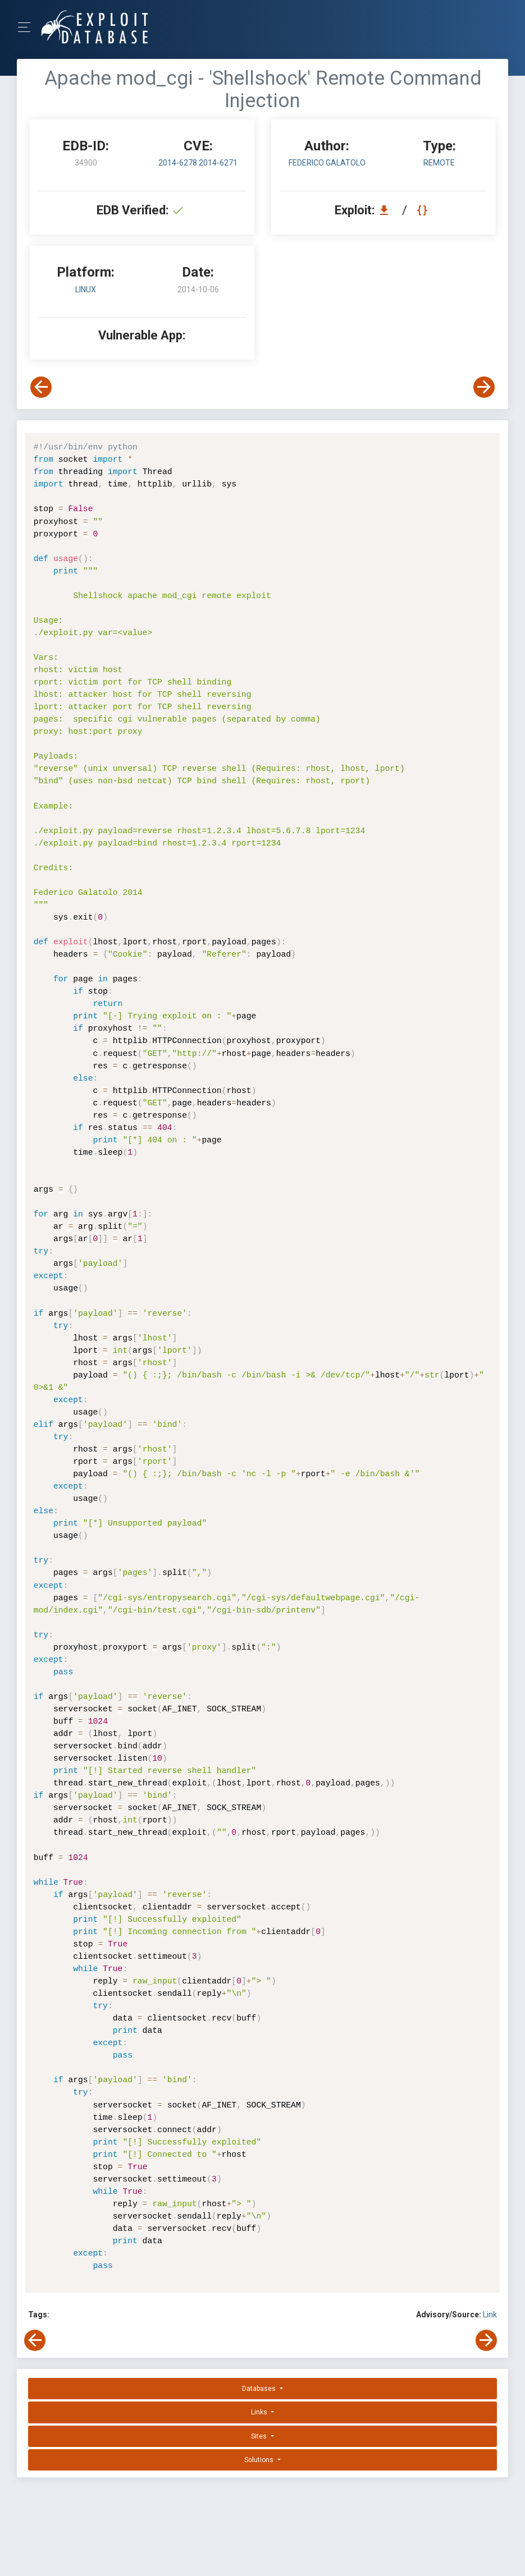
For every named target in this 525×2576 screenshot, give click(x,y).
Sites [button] (259, 2436)
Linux (85, 289)
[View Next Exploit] (484, 387)
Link (490, 2314)
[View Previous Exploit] (41, 387)
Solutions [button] (259, 2460)
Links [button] (260, 2412)
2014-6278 (178, 162)
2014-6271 (218, 162)
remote (439, 162)
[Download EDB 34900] (386, 210)
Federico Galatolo (327, 162)
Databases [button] (259, 2389)
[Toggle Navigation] (27, 27)
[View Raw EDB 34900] (424, 210)
